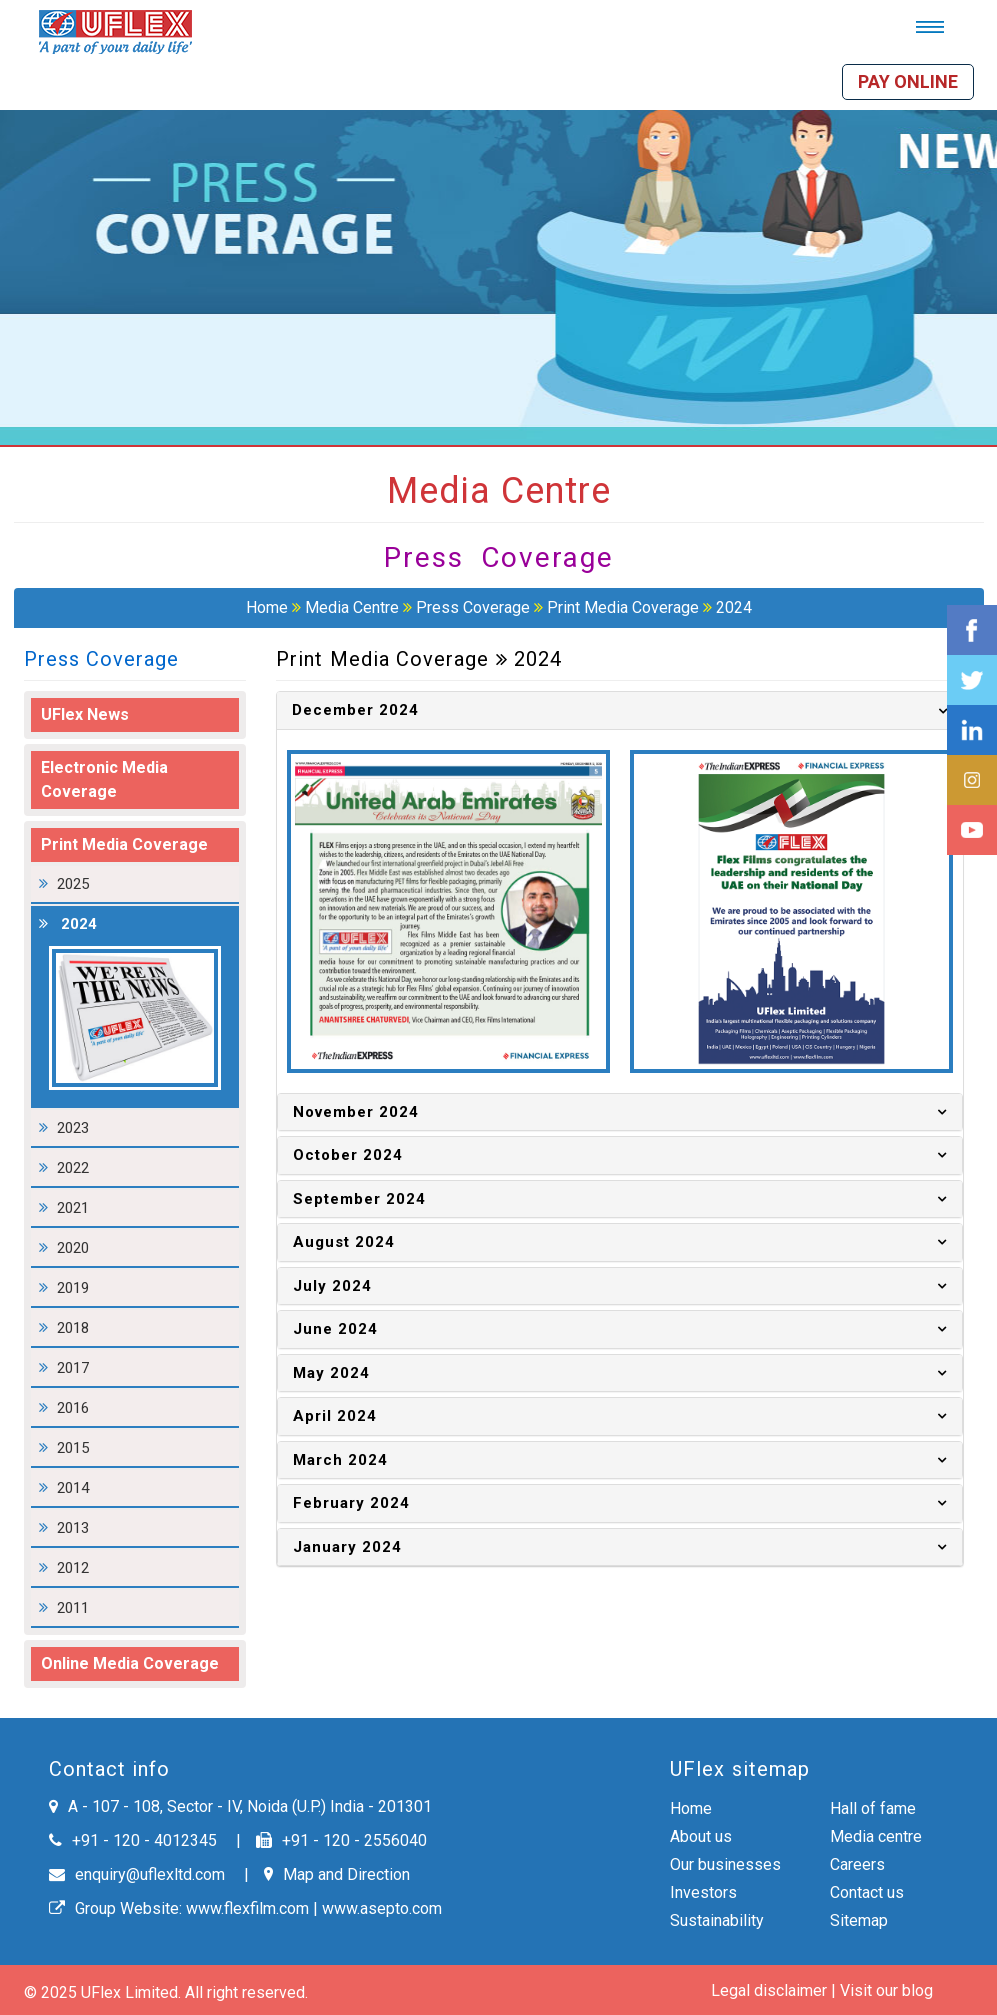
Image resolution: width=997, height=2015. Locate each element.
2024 (734, 607)
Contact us (867, 1892)
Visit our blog (886, 1990)
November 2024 (356, 1112)
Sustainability (717, 1920)
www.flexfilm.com (247, 1908)
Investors (703, 1892)
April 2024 (335, 1416)
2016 (73, 1408)
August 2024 (344, 1242)
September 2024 (359, 1199)
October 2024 (348, 1155)
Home (267, 607)
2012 (73, 1568)
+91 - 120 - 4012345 (133, 1840)
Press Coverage (473, 607)
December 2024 (355, 710)
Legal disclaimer (769, 1990)
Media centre (876, 1836)
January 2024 (347, 1547)
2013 (73, 1528)
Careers (857, 1864)
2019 (73, 1288)
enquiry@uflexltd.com (137, 1874)
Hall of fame (873, 1808)
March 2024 (340, 1460)
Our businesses (725, 1864)
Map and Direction (337, 1874)
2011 (73, 1608)
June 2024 (335, 1329)
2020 (73, 1248)
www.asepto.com (382, 1908)
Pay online (908, 81)
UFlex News (85, 714)
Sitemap (859, 1920)
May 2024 (331, 1373)
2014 (73, 1488)
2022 (73, 1168)
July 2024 (332, 1286)
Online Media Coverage (130, 1663)
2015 (73, 1448)
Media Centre (352, 607)
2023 (73, 1128)
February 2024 (351, 1503)
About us (701, 1836)
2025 (73, 884)
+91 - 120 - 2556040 (341, 1840)
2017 (73, 1368)
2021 (73, 1208)
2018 (73, 1328)
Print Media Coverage (625, 607)
